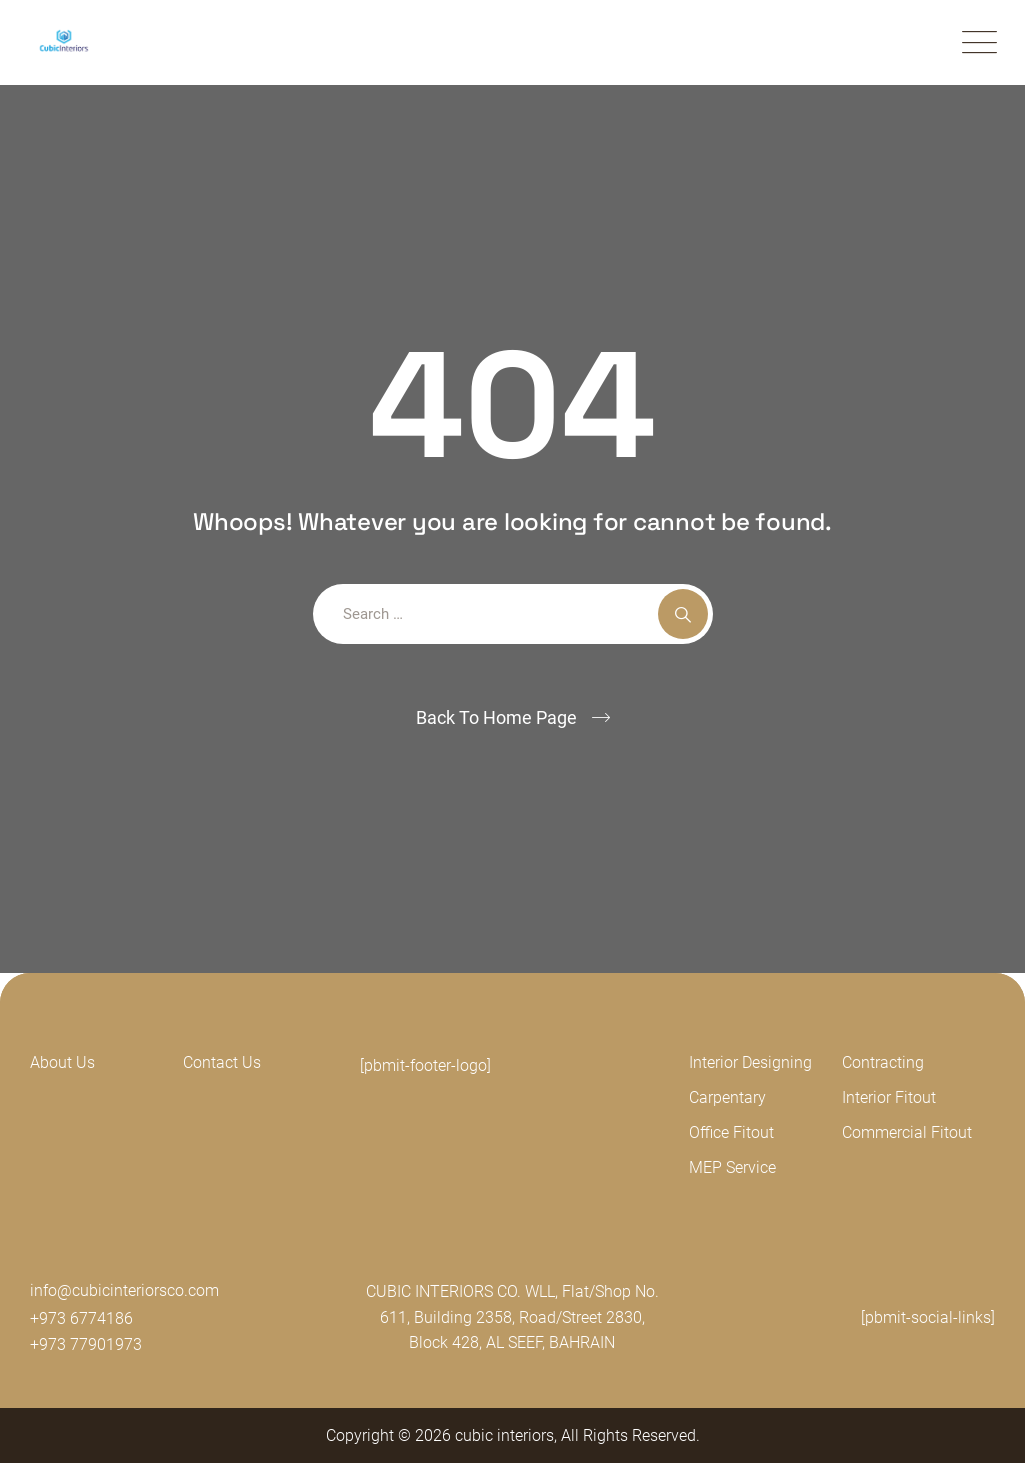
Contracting (883, 1062)
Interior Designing (750, 1062)
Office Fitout (731, 1132)
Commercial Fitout (907, 1132)
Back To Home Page (496, 717)
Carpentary (727, 1097)
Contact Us (222, 1062)
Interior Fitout (889, 1097)
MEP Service (732, 1167)
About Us (62, 1062)
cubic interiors (504, 1435)
